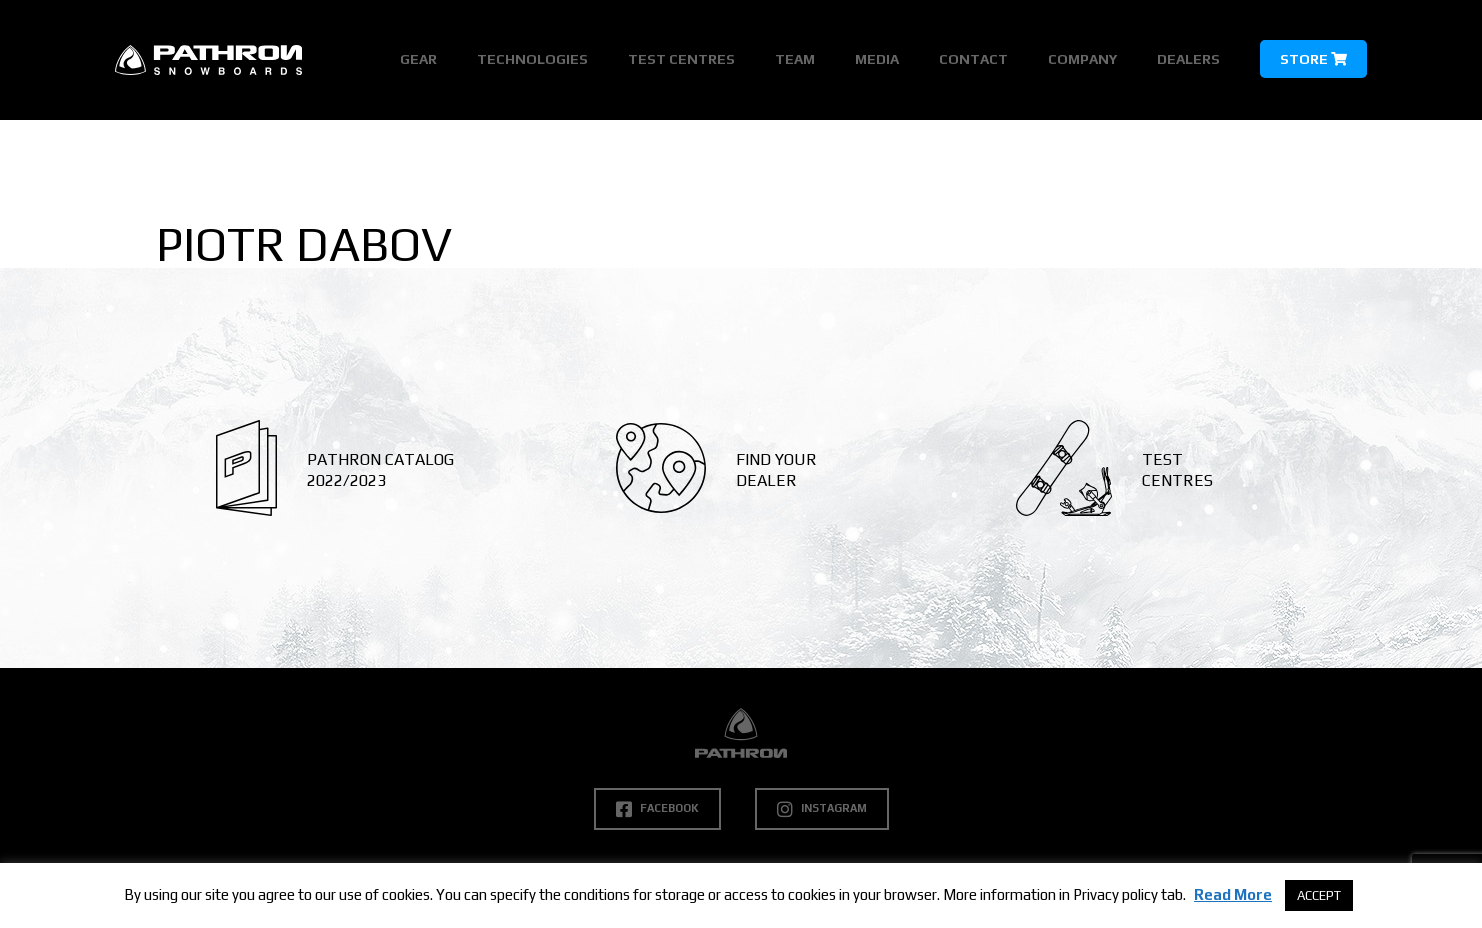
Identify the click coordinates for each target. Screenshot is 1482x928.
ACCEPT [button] (1319, 895)
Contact (973, 59)
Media (877, 59)
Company (1082, 59)
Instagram (822, 809)
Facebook (657, 809)
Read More (1233, 894)
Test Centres (681, 59)
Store (1313, 59)
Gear (418, 59)
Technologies (532, 59)
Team (795, 59)
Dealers (1188, 59)
